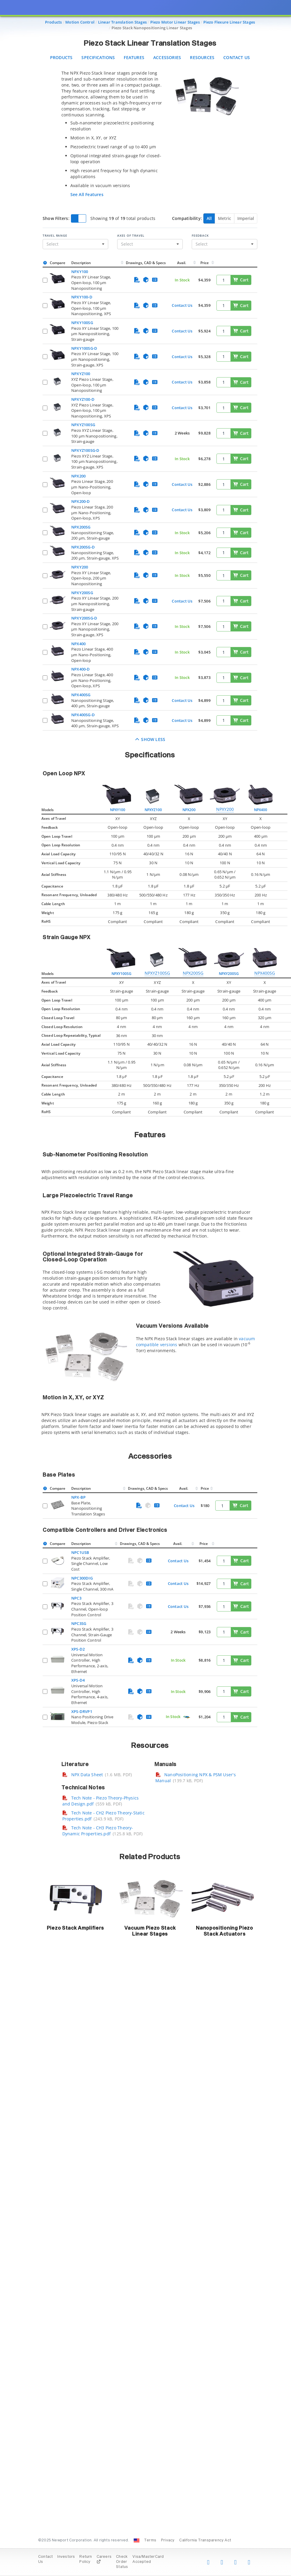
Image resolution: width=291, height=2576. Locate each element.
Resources (202, 57)
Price (204, 262)
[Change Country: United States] (137, 2540)
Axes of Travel (130, 235)
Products (61, 57)
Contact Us (236, 57)
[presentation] (145, 1288)
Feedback (200, 235)
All (209, 218)
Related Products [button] (150, 1857)
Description (81, 262)
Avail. (182, 262)
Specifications (98, 57)
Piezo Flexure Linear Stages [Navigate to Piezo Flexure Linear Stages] (229, 22)
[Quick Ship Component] (186, 1717)
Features (134, 57)
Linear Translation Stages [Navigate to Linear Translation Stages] (122, 22)
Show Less (150, 739)
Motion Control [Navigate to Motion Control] (80, 22)
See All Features (86, 194)
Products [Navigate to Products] (53, 22)
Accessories (167, 57)
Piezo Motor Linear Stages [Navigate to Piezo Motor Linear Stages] (175, 22)
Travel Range (55, 235)
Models (47, 809)
